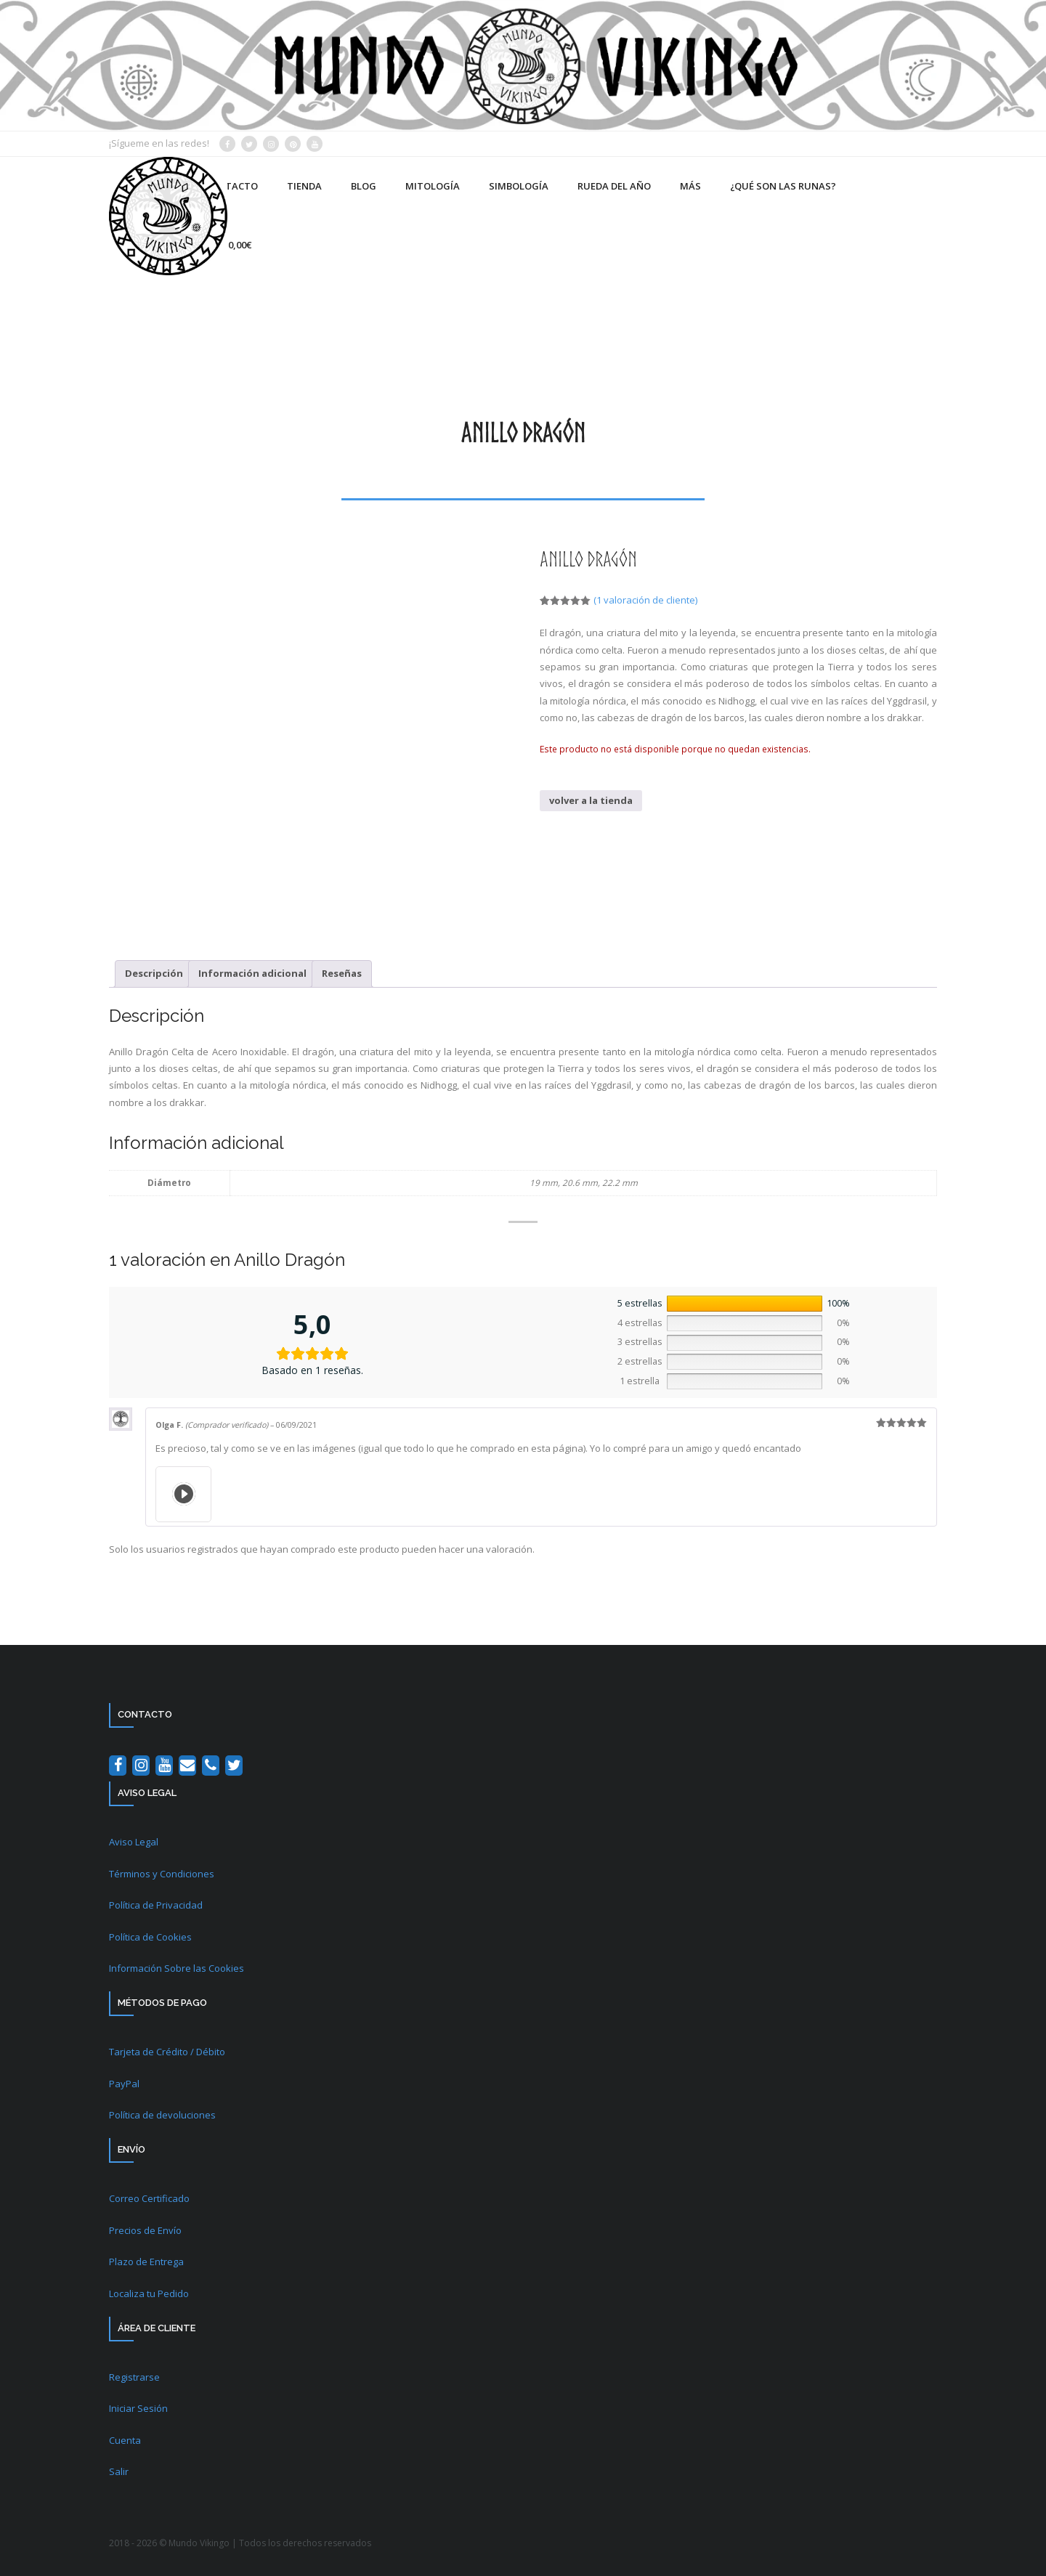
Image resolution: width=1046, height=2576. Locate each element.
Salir (119, 2471)
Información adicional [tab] (252, 973)
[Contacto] (187, 1765)
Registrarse (134, 2377)
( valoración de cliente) (645, 599)
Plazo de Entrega (146, 2261)
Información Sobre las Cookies (176, 1968)
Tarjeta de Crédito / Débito (167, 2051)
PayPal (124, 2083)
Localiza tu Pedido (149, 2293)
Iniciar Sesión (138, 2408)
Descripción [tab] (154, 973)
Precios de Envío (145, 2230)
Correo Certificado (149, 2198)
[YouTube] (164, 1765)
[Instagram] (141, 1765)
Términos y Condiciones (161, 1873)
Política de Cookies (150, 1936)
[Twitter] (234, 1765)
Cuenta (125, 2440)
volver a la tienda (591, 800)
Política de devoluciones (162, 2114)
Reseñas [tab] (342, 973)
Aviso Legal (133, 1841)
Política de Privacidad (156, 1904)
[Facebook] (117, 1765)
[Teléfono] (210, 1765)
